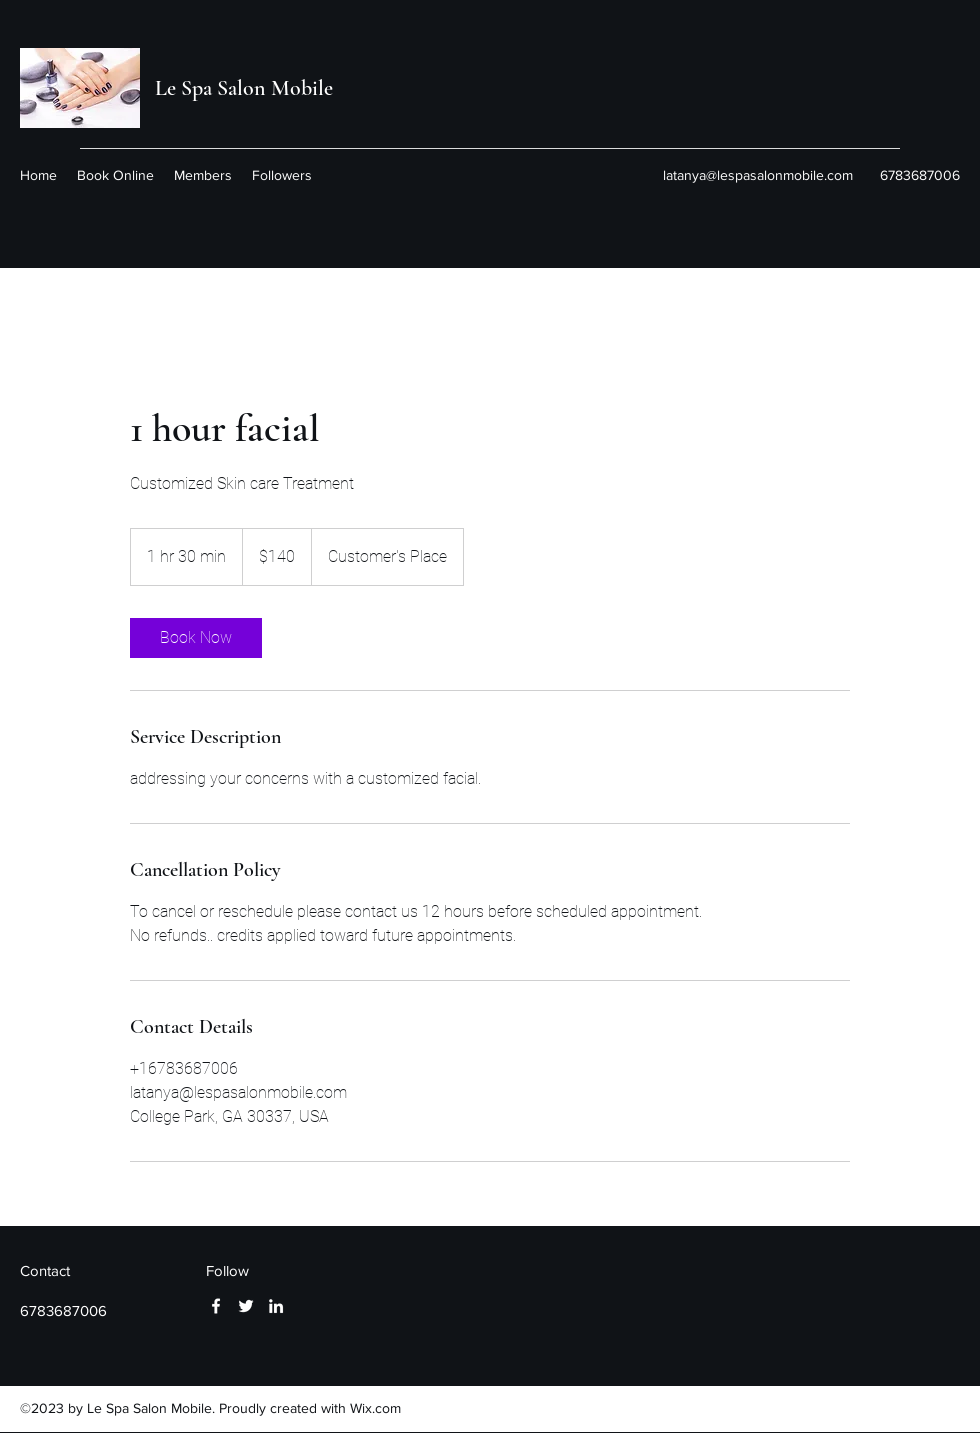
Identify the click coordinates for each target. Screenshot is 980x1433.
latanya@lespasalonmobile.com (758, 175)
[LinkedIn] (276, 1306)
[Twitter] (246, 1306)
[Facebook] (216, 1306)
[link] (196, 638)
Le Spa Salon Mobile (244, 88)
